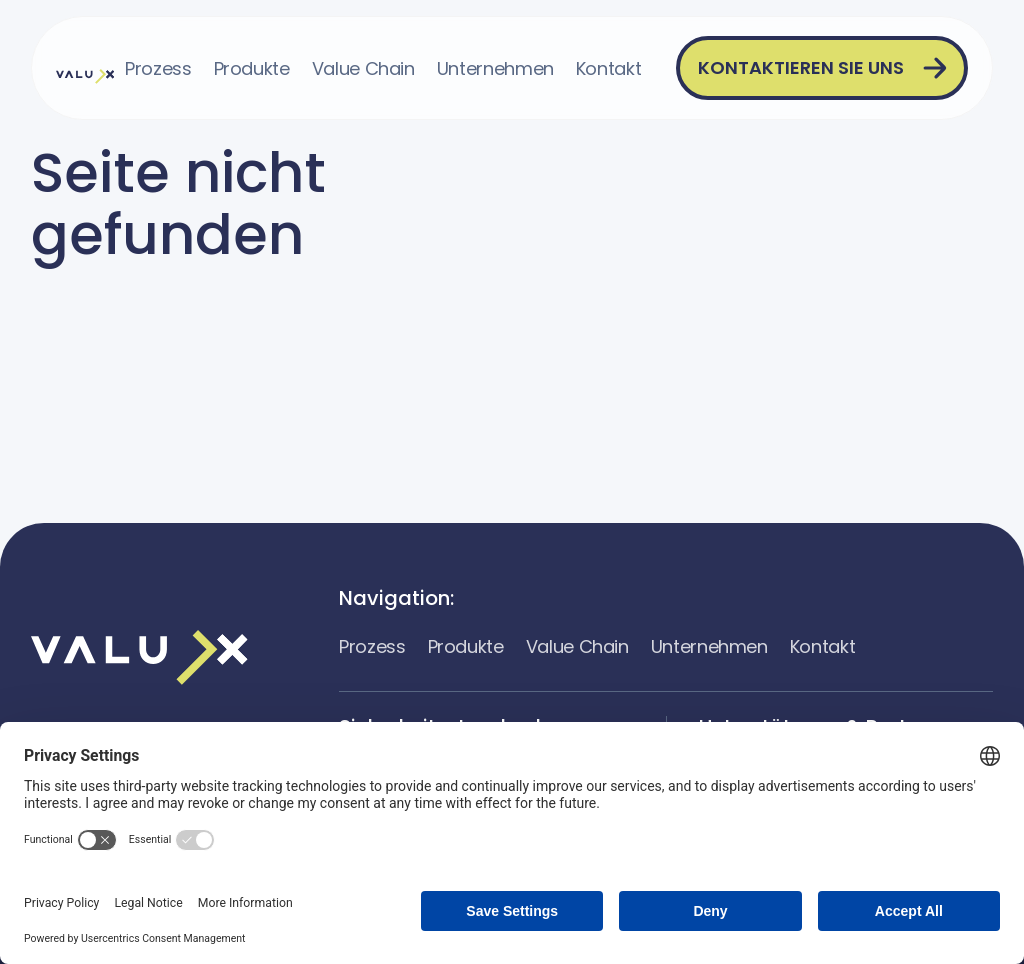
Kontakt (608, 68)
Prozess (158, 68)
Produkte (252, 68)
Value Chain (363, 68)
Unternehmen (495, 68)
